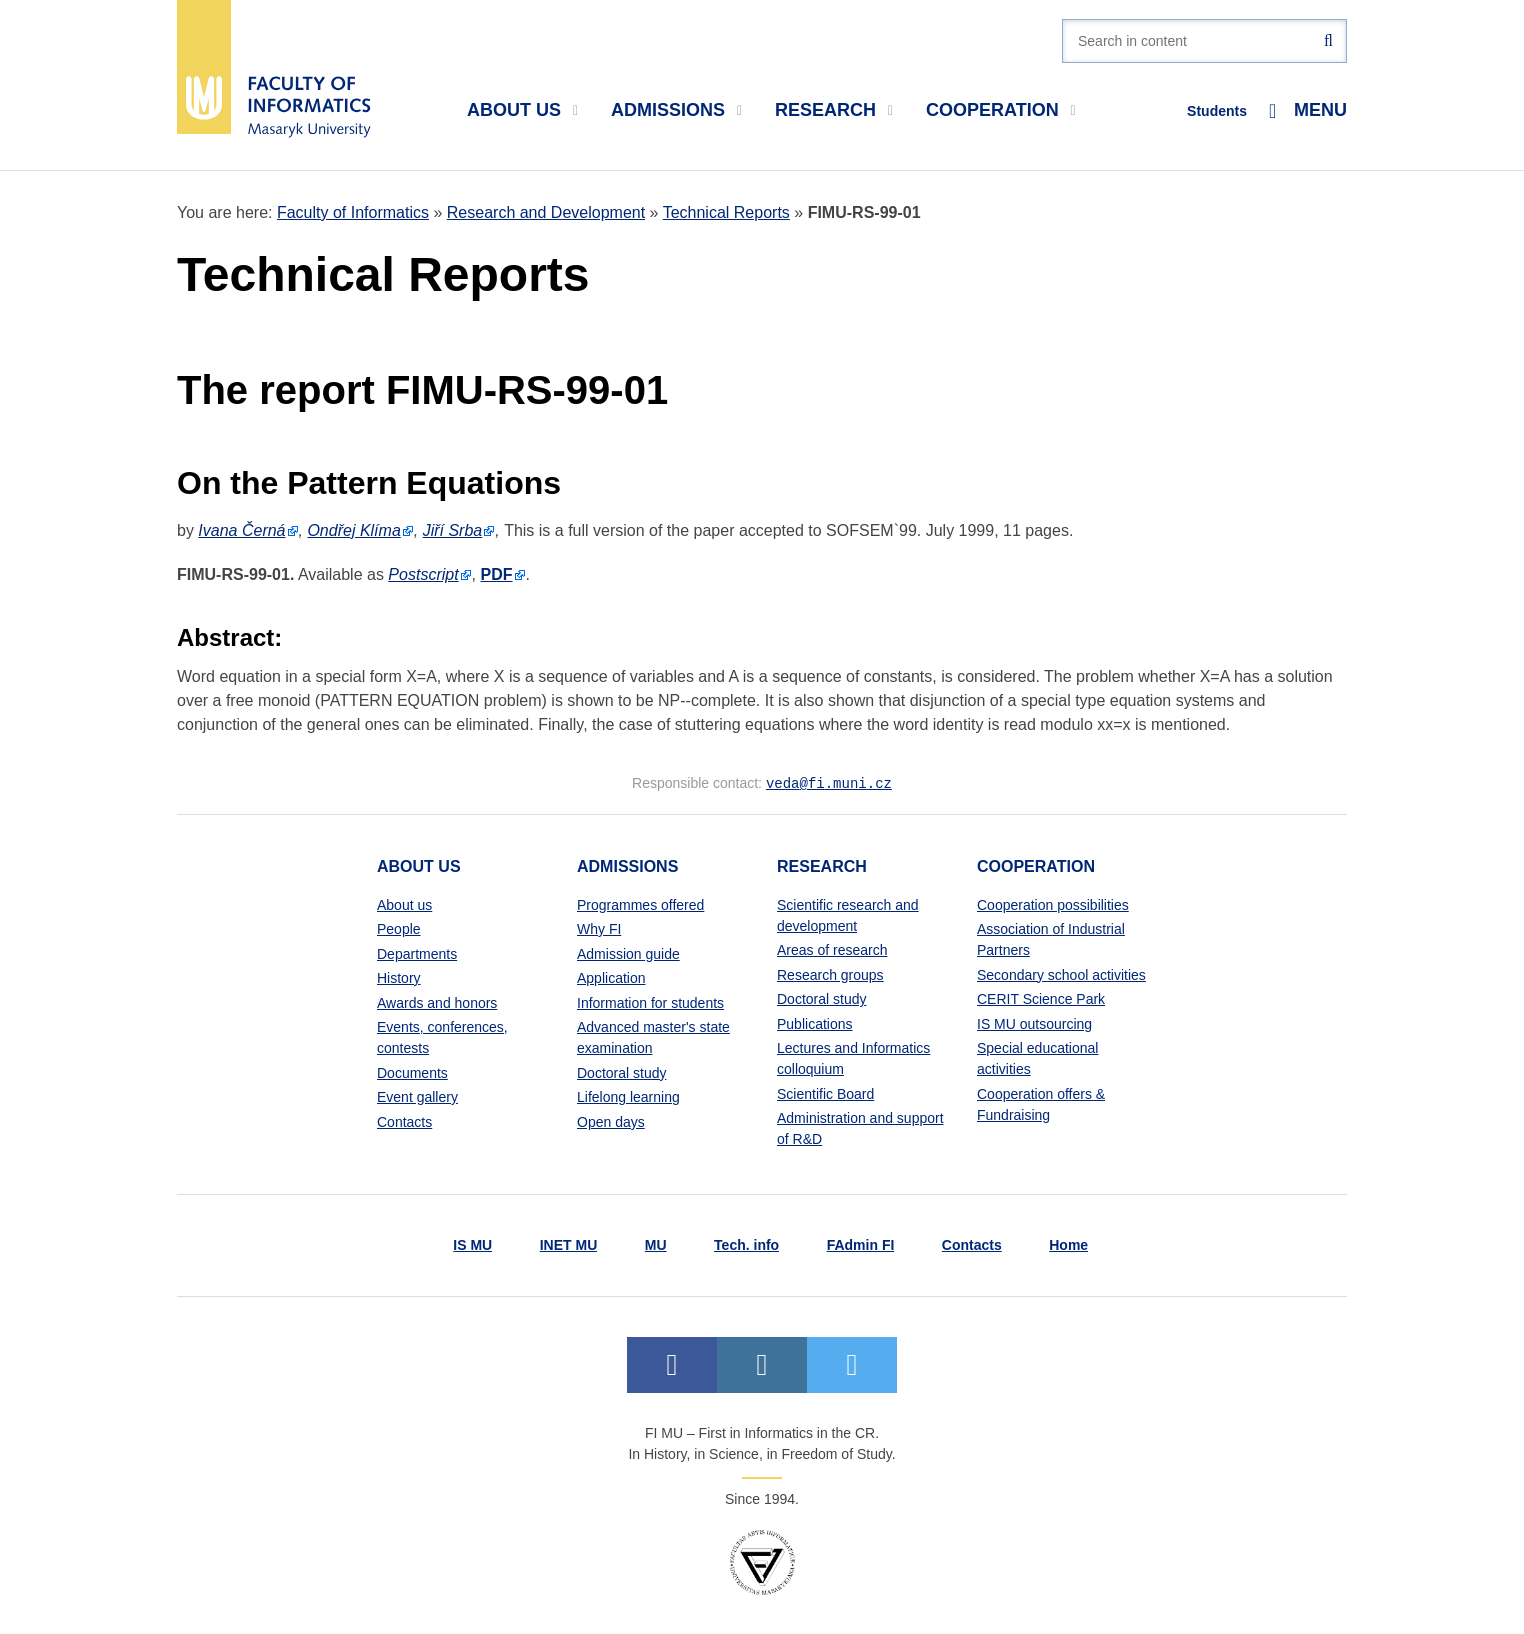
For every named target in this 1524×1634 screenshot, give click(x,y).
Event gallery (417, 1096)
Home (1068, 1244)
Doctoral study (621, 1072)
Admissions (676, 110)
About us (522, 110)
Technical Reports (726, 212)
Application (611, 977)
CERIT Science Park (1041, 998)
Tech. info (746, 1244)
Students (1217, 111)
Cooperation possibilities (1053, 904)
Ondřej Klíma (353, 530)
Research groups (830, 974)
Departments (417, 953)
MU (656, 1244)
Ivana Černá (241, 530)
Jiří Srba (453, 530)
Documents (412, 1072)
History (399, 977)
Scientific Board (825, 1093)
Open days (611, 1121)
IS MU (472, 1244)
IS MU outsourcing (1034, 1023)
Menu (1308, 110)
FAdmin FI (861, 1244)
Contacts (404, 1121)
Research (834, 110)
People (399, 928)
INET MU (569, 1244)
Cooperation (1001, 110)
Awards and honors (437, 1002)
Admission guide (628, 953)
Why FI (599, 928)
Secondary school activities (1061, 974)
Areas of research (832, 949)
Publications (815, 1023)
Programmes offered (640, 904)
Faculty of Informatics (353, 212)
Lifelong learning (628, 1096)
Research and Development (546, 212)
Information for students (650, 1002)
